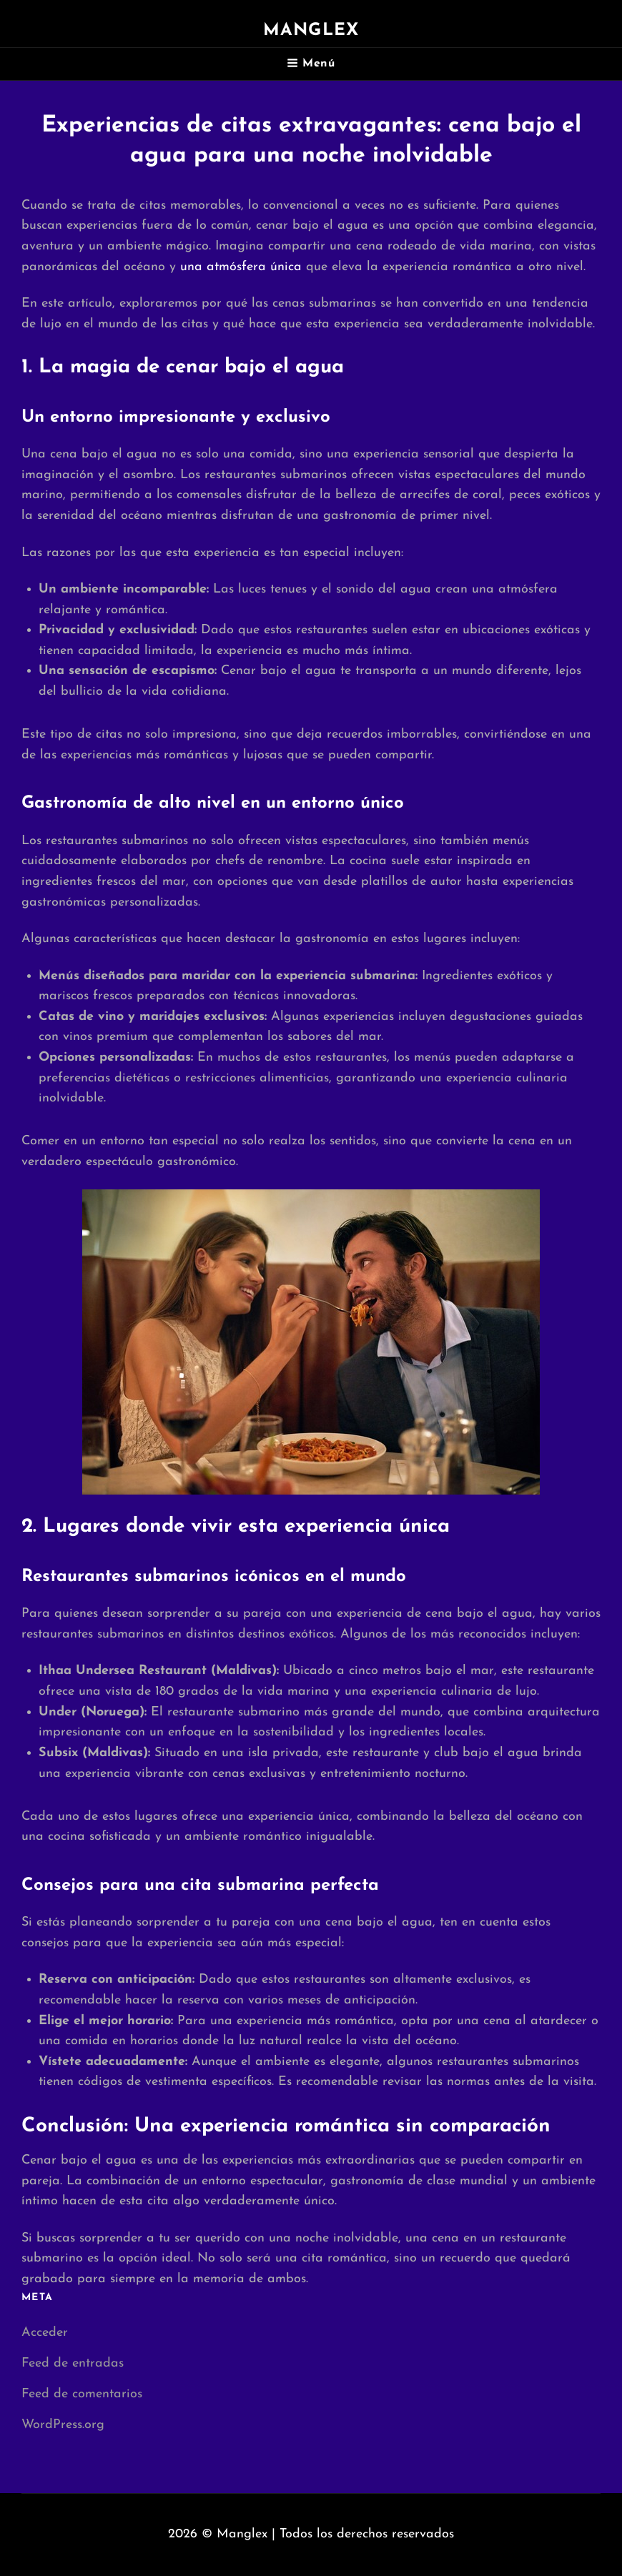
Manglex (311, 30)
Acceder (44, 2332)
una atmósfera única (241, 267)
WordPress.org (62, 2425)
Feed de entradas (72, 2363)
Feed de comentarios (81, 2394)
